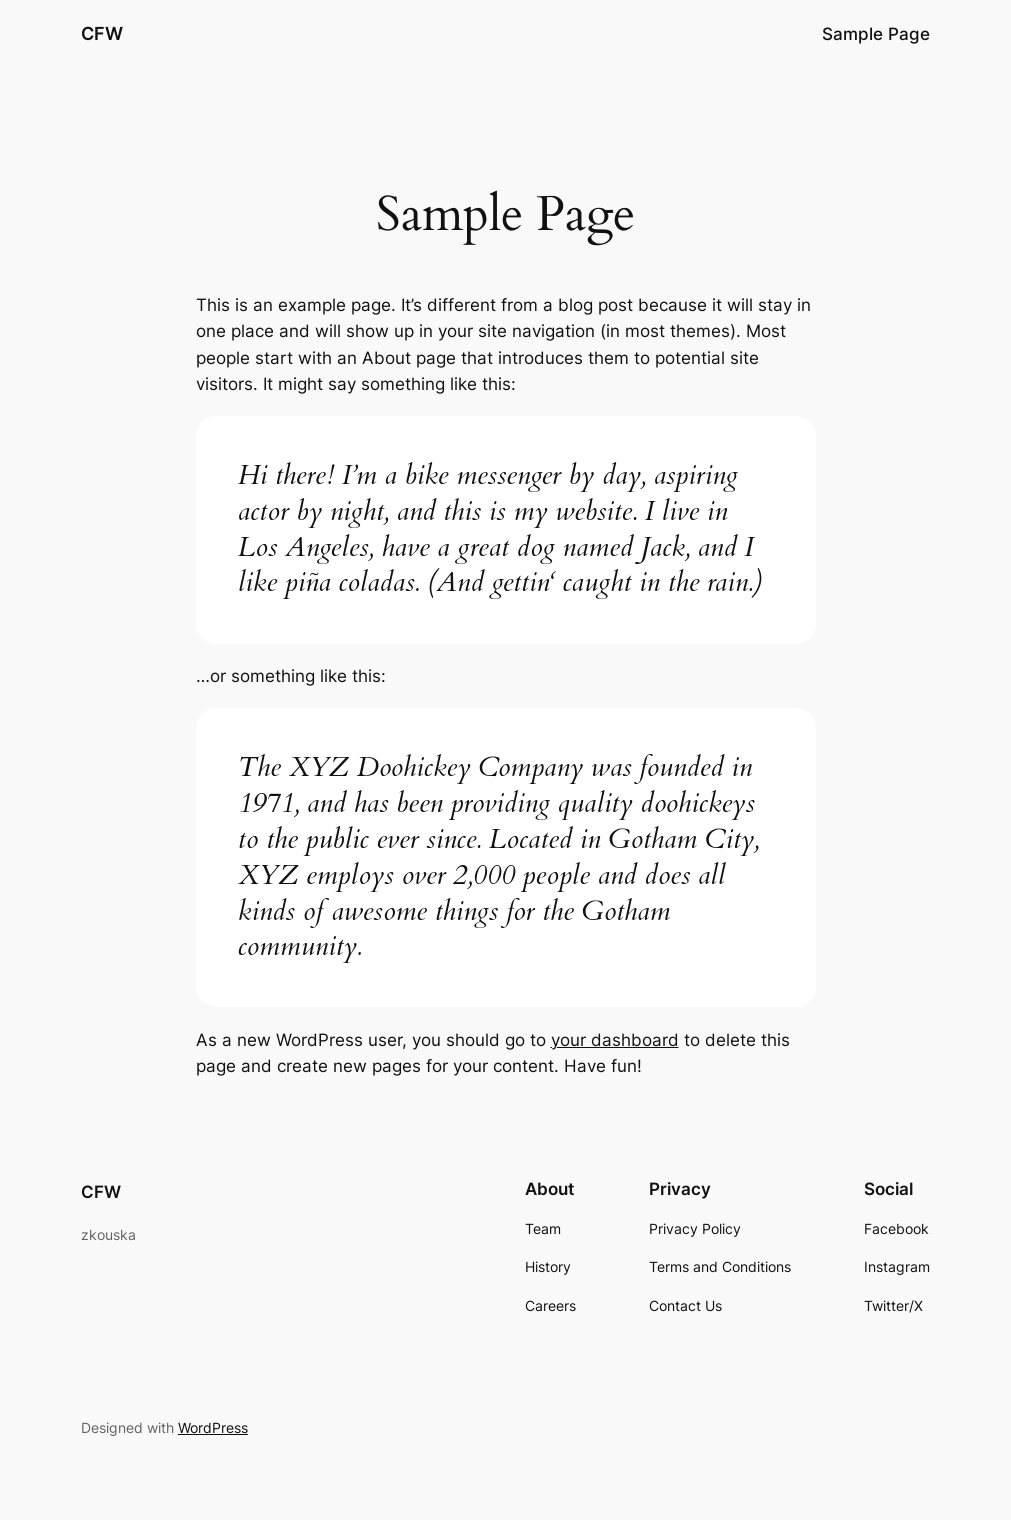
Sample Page (876, 34)
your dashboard (615, 1040)
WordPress (213, 1427)
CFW (102, 33)
